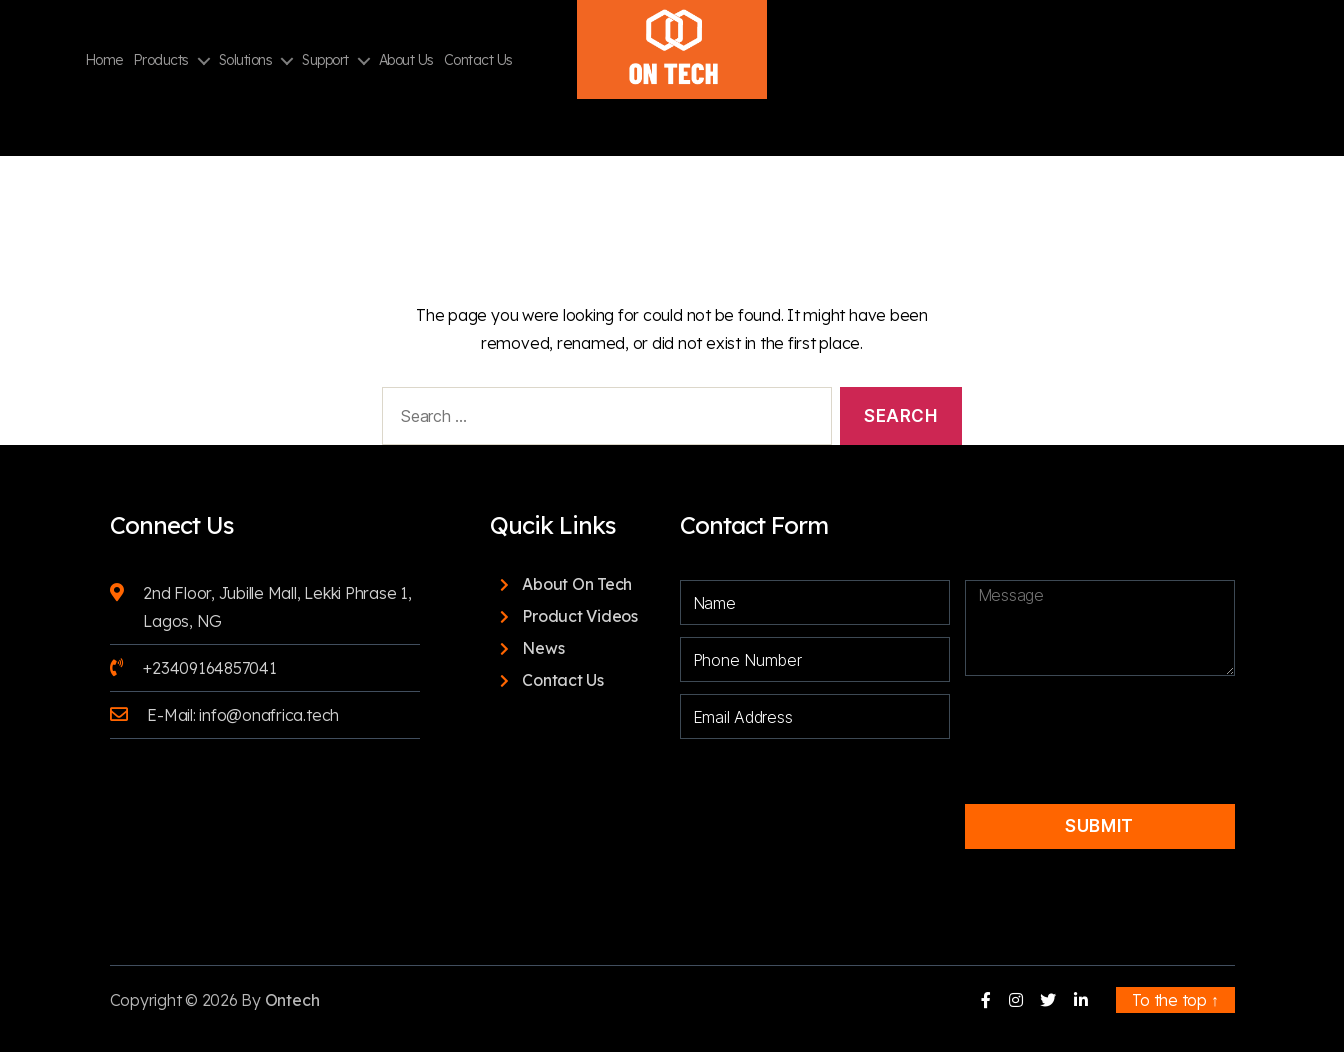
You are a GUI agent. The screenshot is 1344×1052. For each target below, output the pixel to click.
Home (104, 60)
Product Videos (580, 616)
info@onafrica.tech (269, 715)
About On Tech (577, 584)
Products (161, 60)
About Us (406, 60)
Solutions (246, 60)
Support (325, 60)
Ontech (292, 1000)
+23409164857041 (209, 668)
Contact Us (478, 60)
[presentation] (1102, 723)
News (543, 648)
